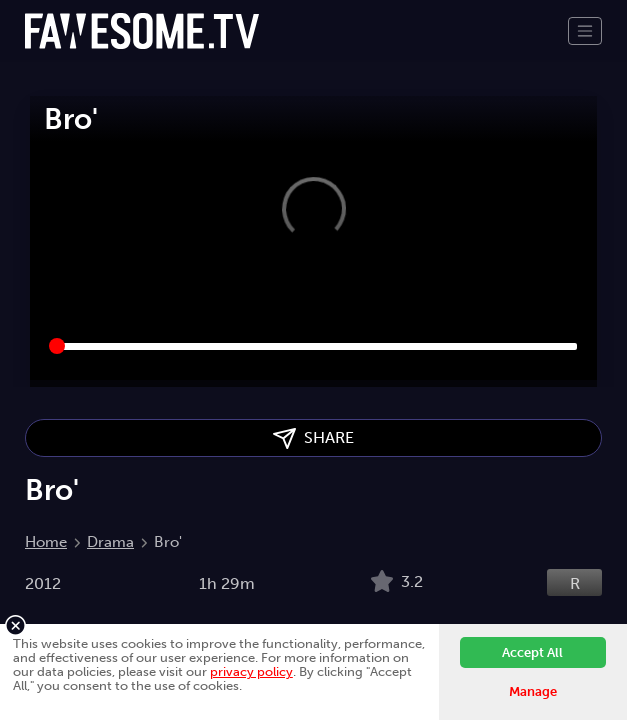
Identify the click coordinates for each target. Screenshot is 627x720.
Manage (533, 691)
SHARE (313, 438)
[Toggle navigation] (585, 31)
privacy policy (251, 671)
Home (46, 542)
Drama (110, 542)
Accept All (532, 652)
